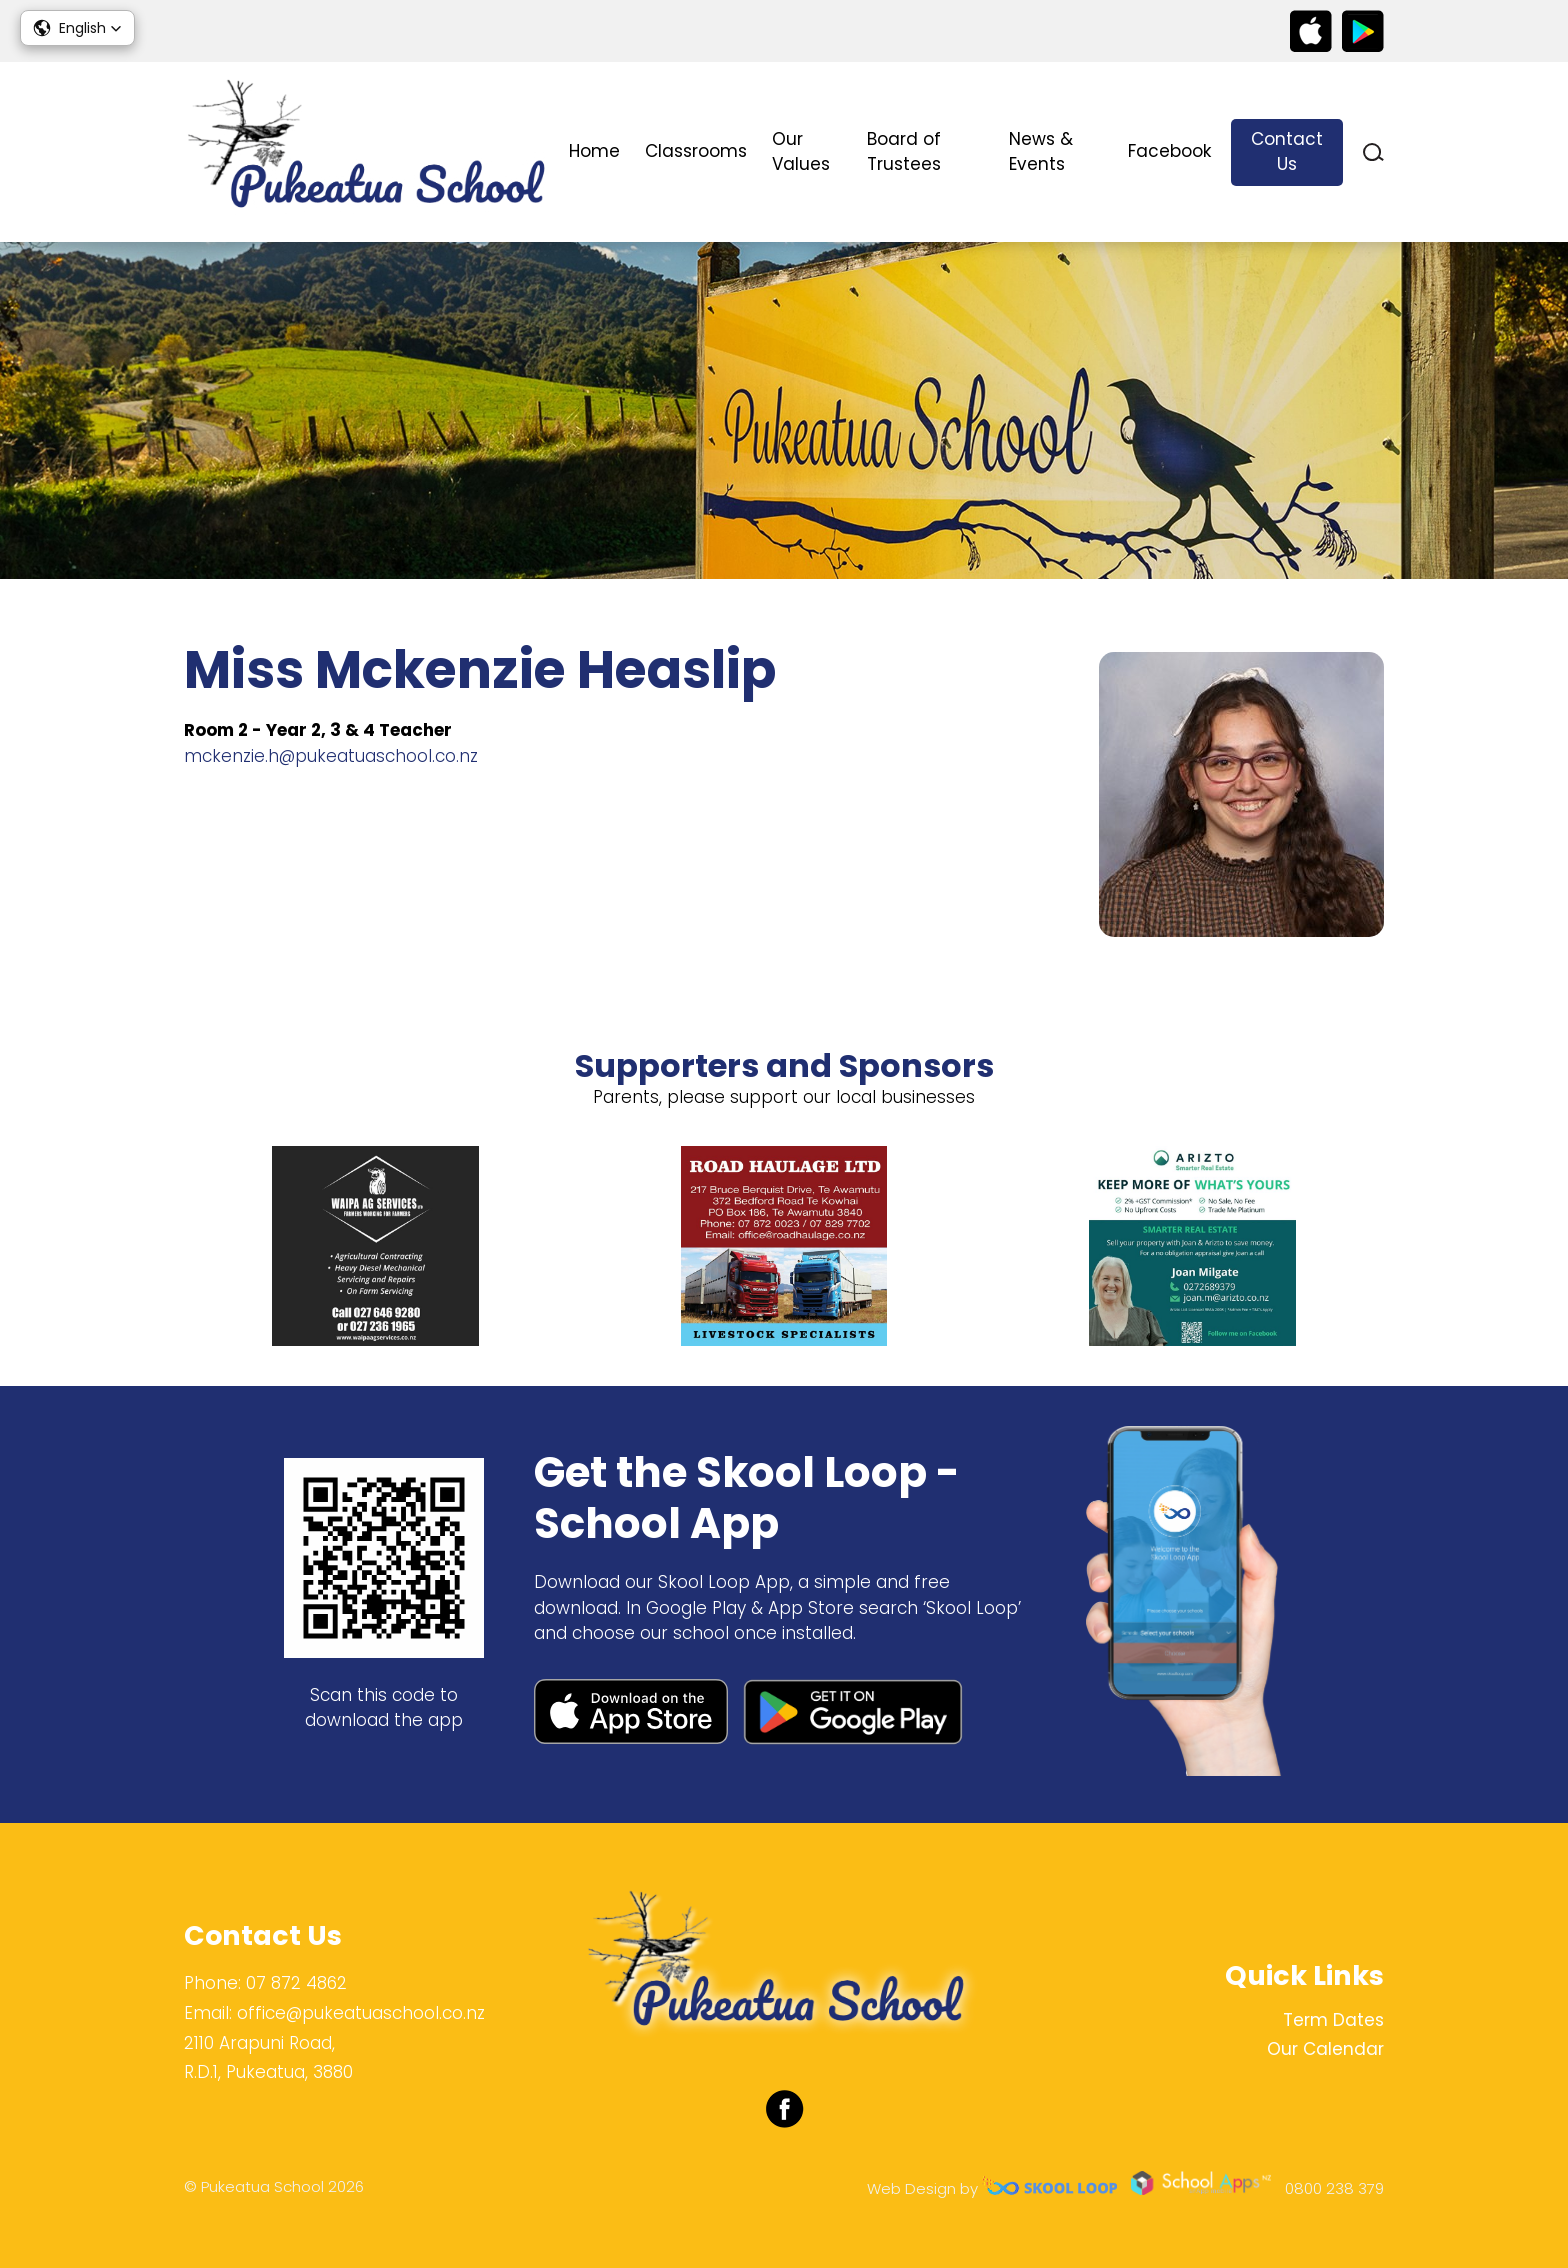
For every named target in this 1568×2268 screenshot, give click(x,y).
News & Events (1041, 152)
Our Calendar (1325, 2049)
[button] (77, 28)
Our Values (801, 152)
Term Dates (1333, 2020)
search (1373, 152)
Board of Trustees (904, 152)
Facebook (1169, 151)
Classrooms (696, 151)
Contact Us (1287, 152)
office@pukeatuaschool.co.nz (361, 2013)
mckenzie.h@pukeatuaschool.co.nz (331, 756)
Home (594, 151)
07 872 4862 (296, 1983)
